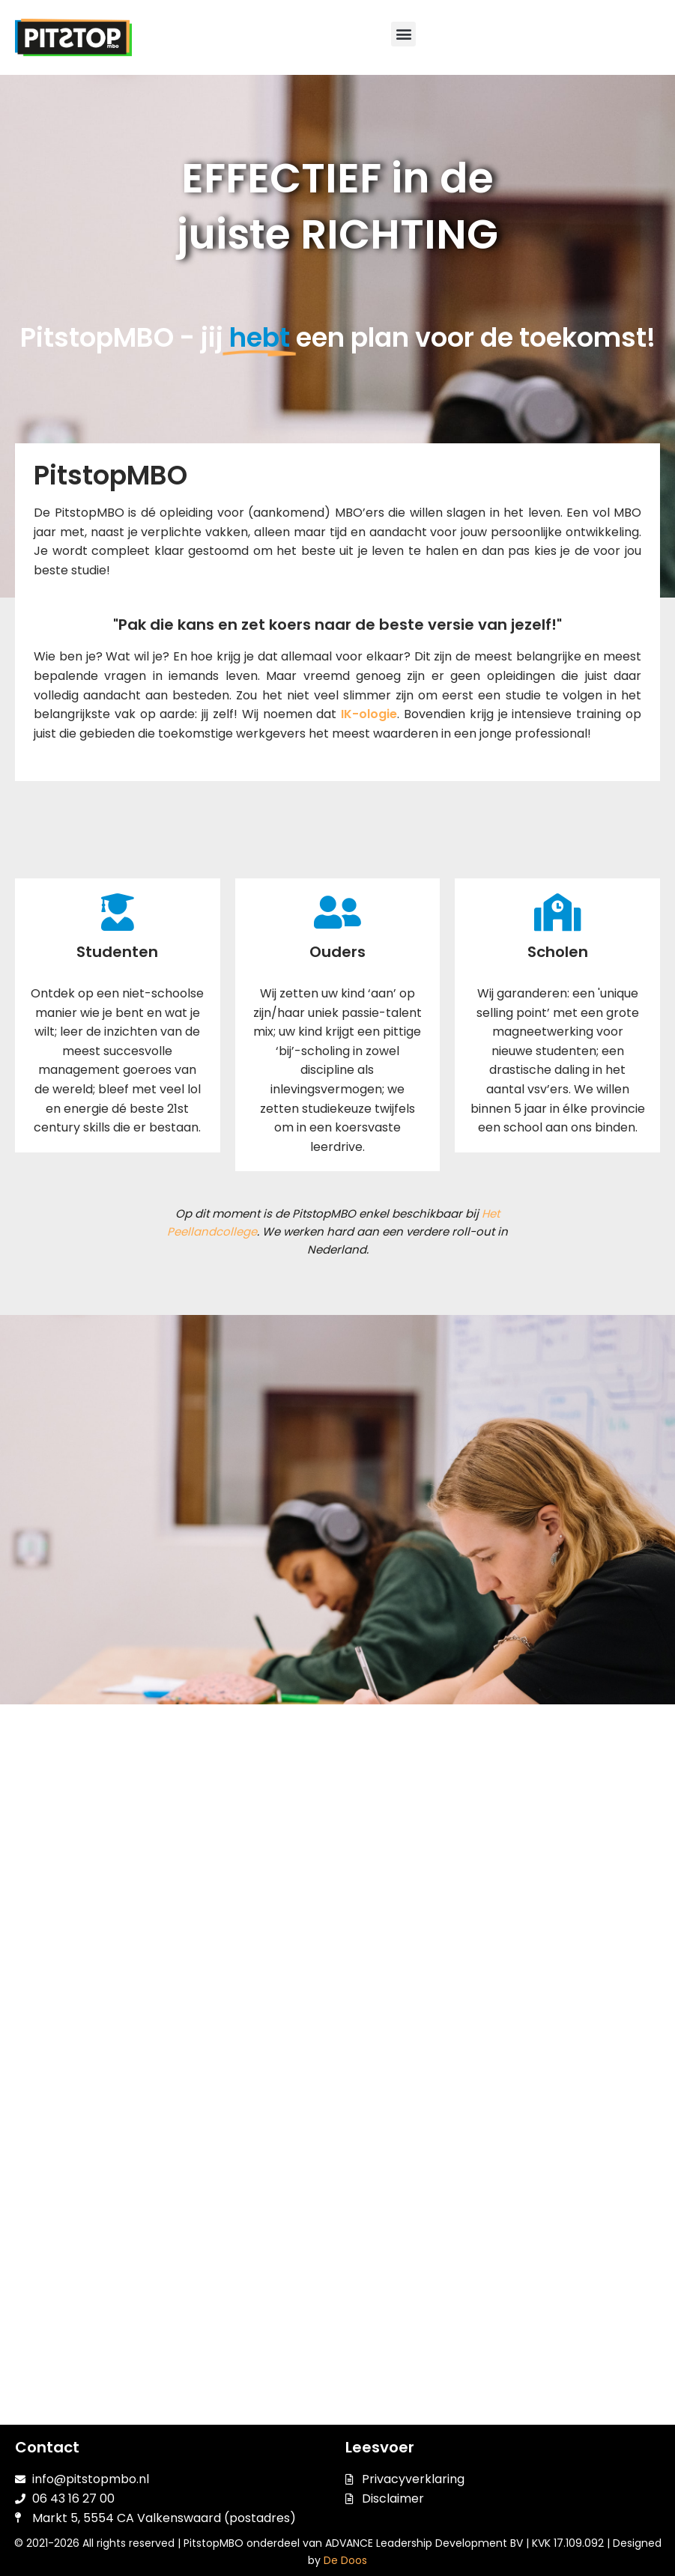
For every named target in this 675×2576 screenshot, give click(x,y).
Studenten (117, 951)
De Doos (345, 2560)
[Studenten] (117, 912)
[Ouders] (337, 912)
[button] (403, 34)
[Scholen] (557, 912)
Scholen (557, 951)
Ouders (337, 951)
